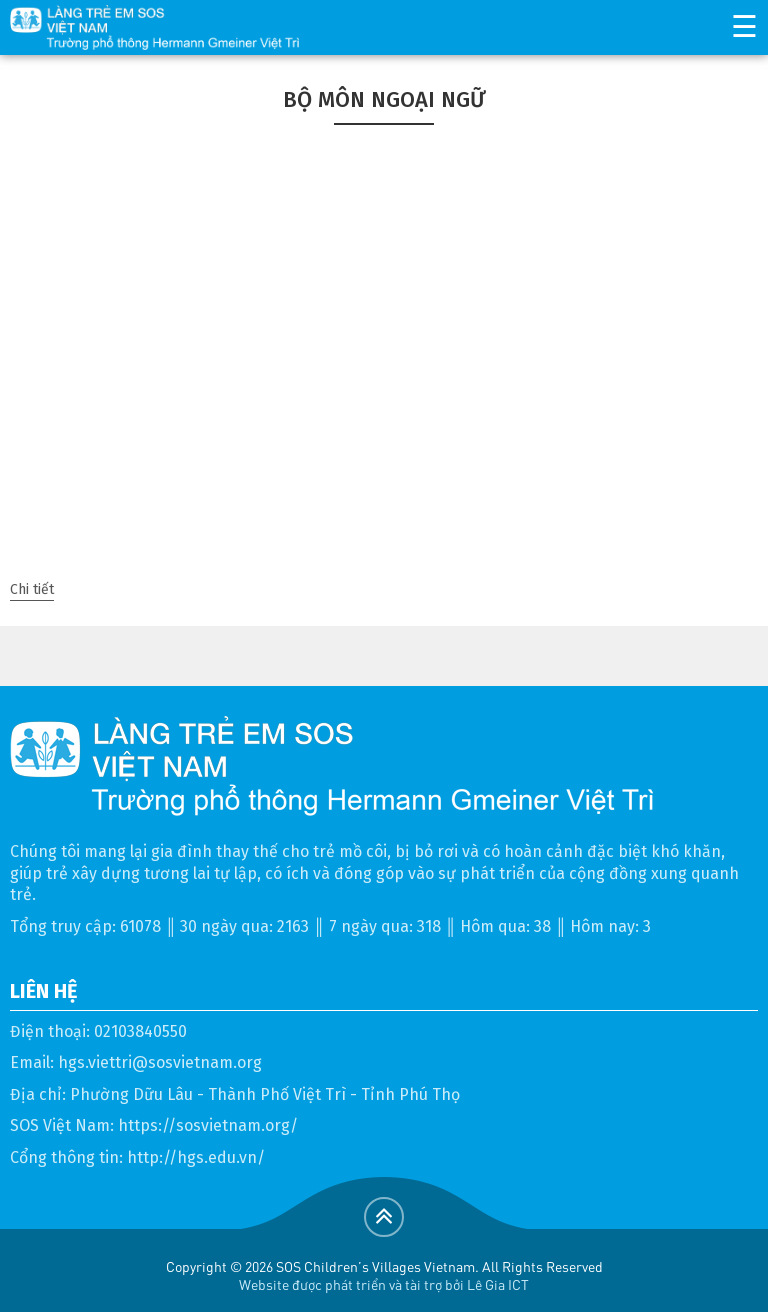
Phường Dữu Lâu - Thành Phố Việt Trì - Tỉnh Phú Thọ (265, 1094)
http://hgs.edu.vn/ (196, 1157)
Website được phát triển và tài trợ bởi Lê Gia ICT (384, 1284)
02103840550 (140, 1031)
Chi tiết (32, 589)
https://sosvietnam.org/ (208, 1125)
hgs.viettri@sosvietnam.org (160, 1062)
